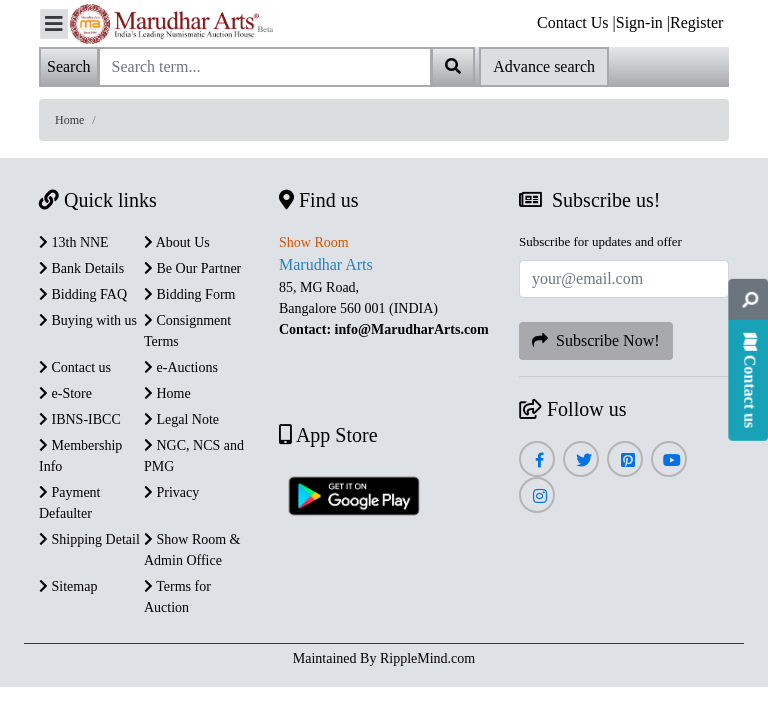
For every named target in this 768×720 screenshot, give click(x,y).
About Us (177, 242)
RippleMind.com (427, 658)
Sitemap (68, 586)
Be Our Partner (192, 268)
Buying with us (88, 320)
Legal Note (181, 419)
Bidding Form (189, 294)
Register (696, 22)
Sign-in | (643, 22)
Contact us (75, 367)
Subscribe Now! (596, 340)
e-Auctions (181, 367)
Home (69, 120)
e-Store (65, 393)
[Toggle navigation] (54, 24)
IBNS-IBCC (80, 419)
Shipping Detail (89, 539)
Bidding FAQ (83, 294)
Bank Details (81, 268)
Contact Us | (576, 22)
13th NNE (74, 242)
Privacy (171, 492)
